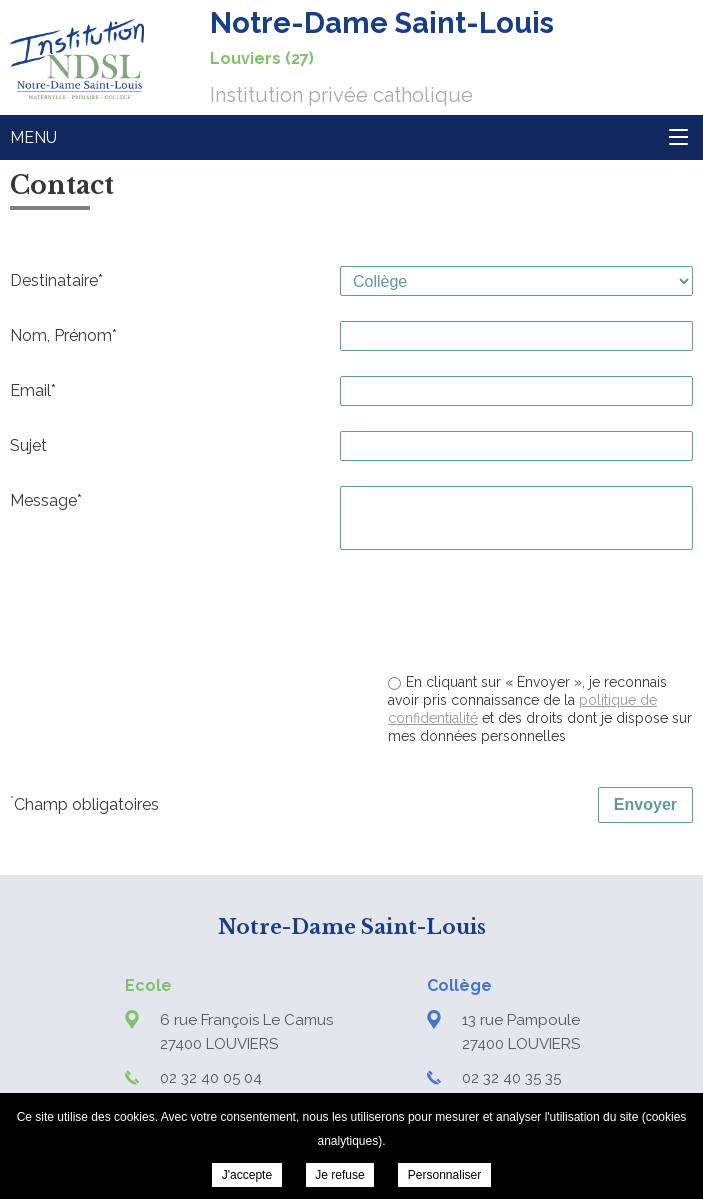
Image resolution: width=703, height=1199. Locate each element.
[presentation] (541, 614)
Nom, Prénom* (63, 335)
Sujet (28, 445)
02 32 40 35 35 (511, 1078)
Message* (46, 500)
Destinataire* (56, 280)
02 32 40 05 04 (211, 1078)
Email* (33, 390)
